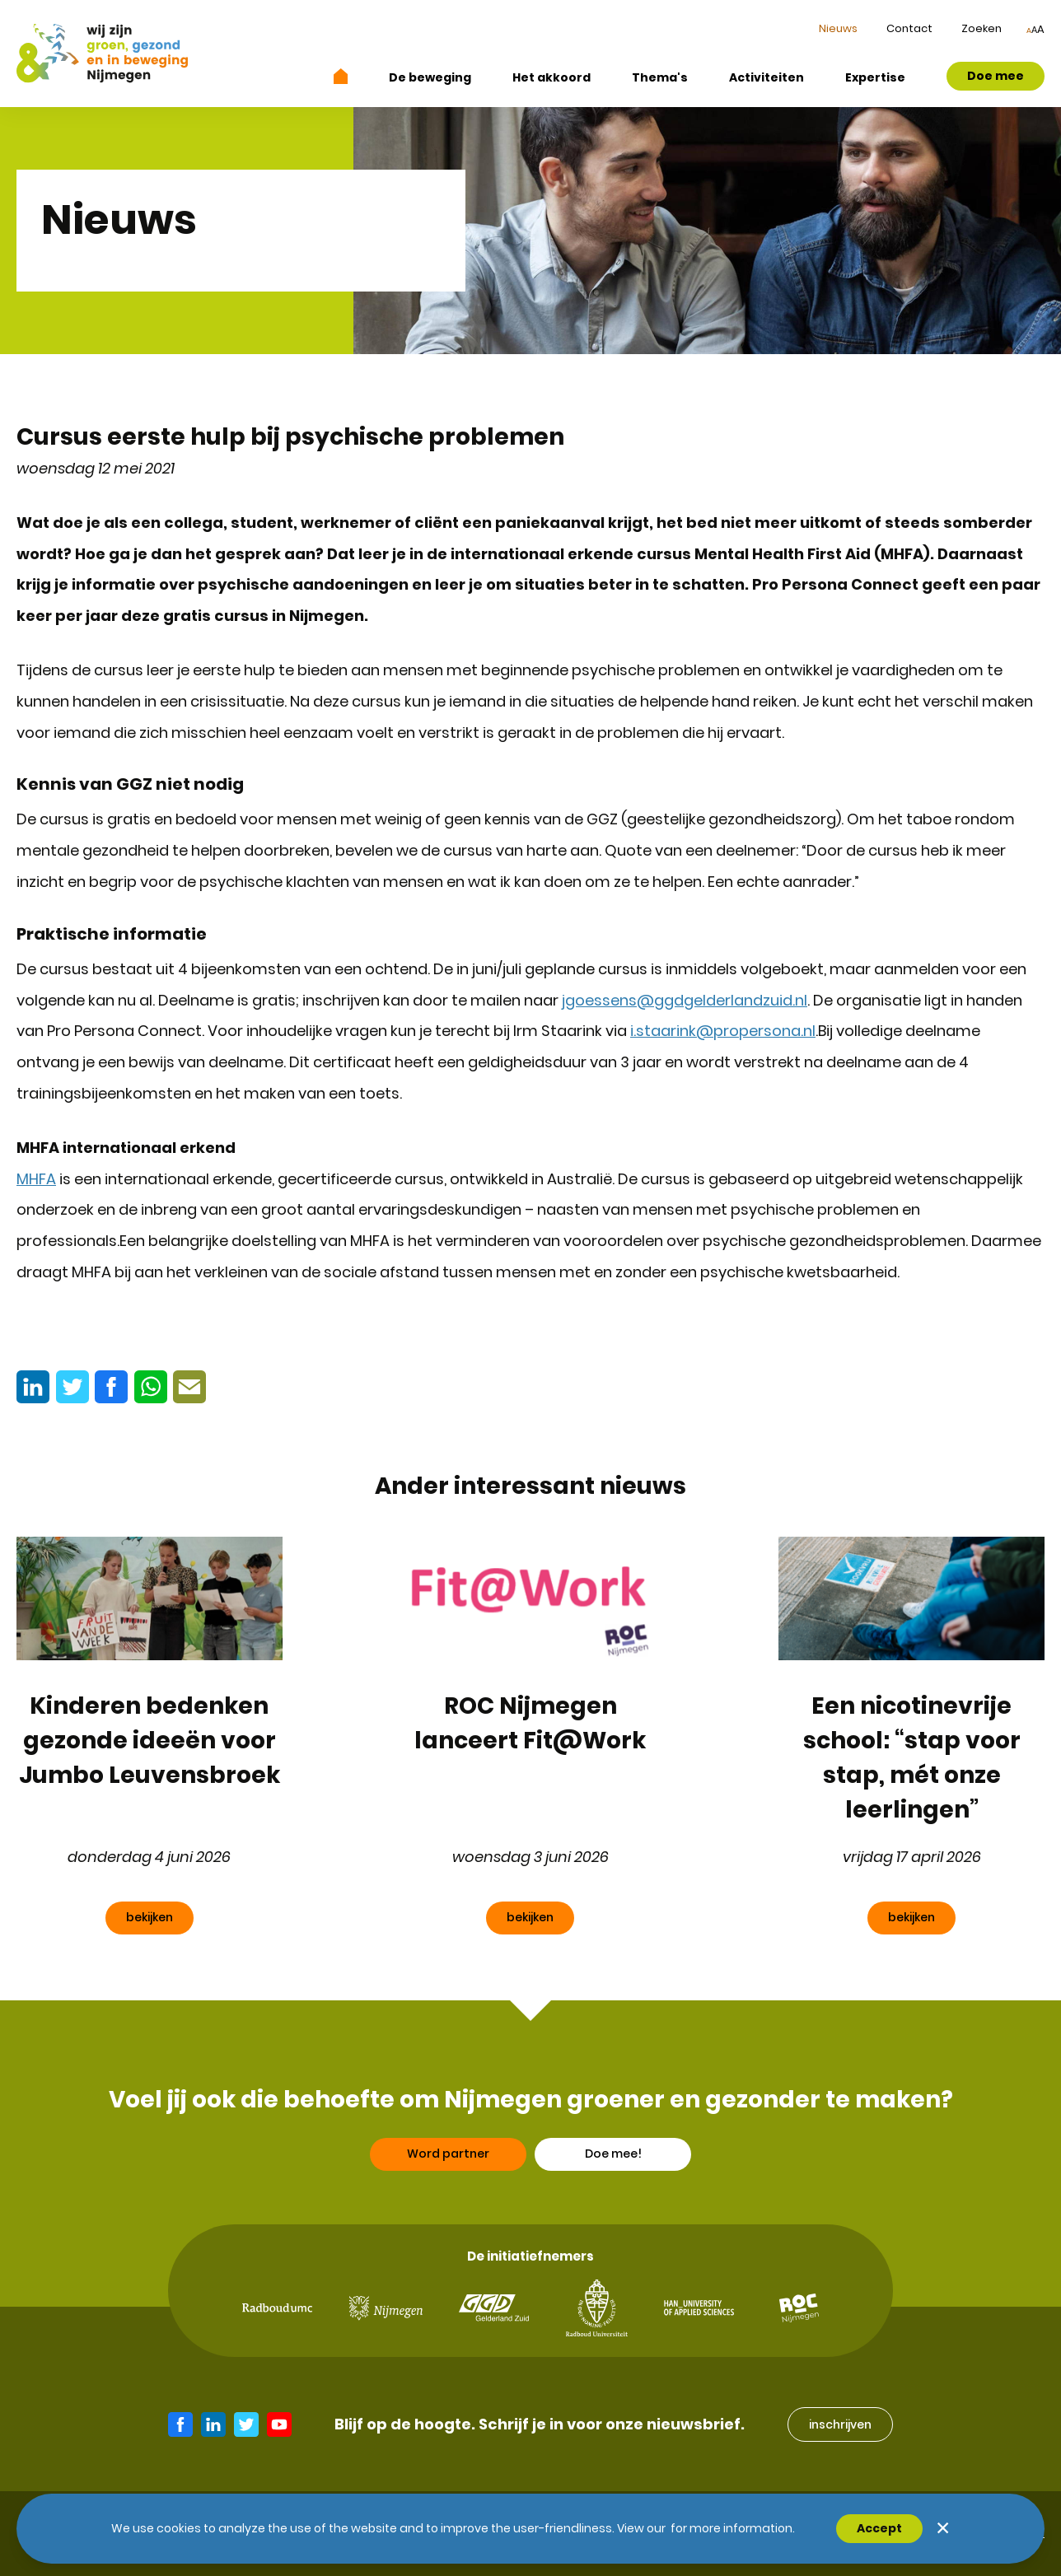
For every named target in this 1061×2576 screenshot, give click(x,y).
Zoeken (981, 28)
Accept (879, 2528)
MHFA (36, 1179)
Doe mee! (613, 2195)
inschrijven (840, 2424)
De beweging (430, 77)
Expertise (875, 77)
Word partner (448, 2195)
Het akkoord (551, 77)
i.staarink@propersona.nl (723, 1030)
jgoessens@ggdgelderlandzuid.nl (684, 1000)
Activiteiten (766, 77)
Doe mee (995, 76)
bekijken (149, 1917)
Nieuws (838, 28)
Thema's (660, 77)
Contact (909, 28)
